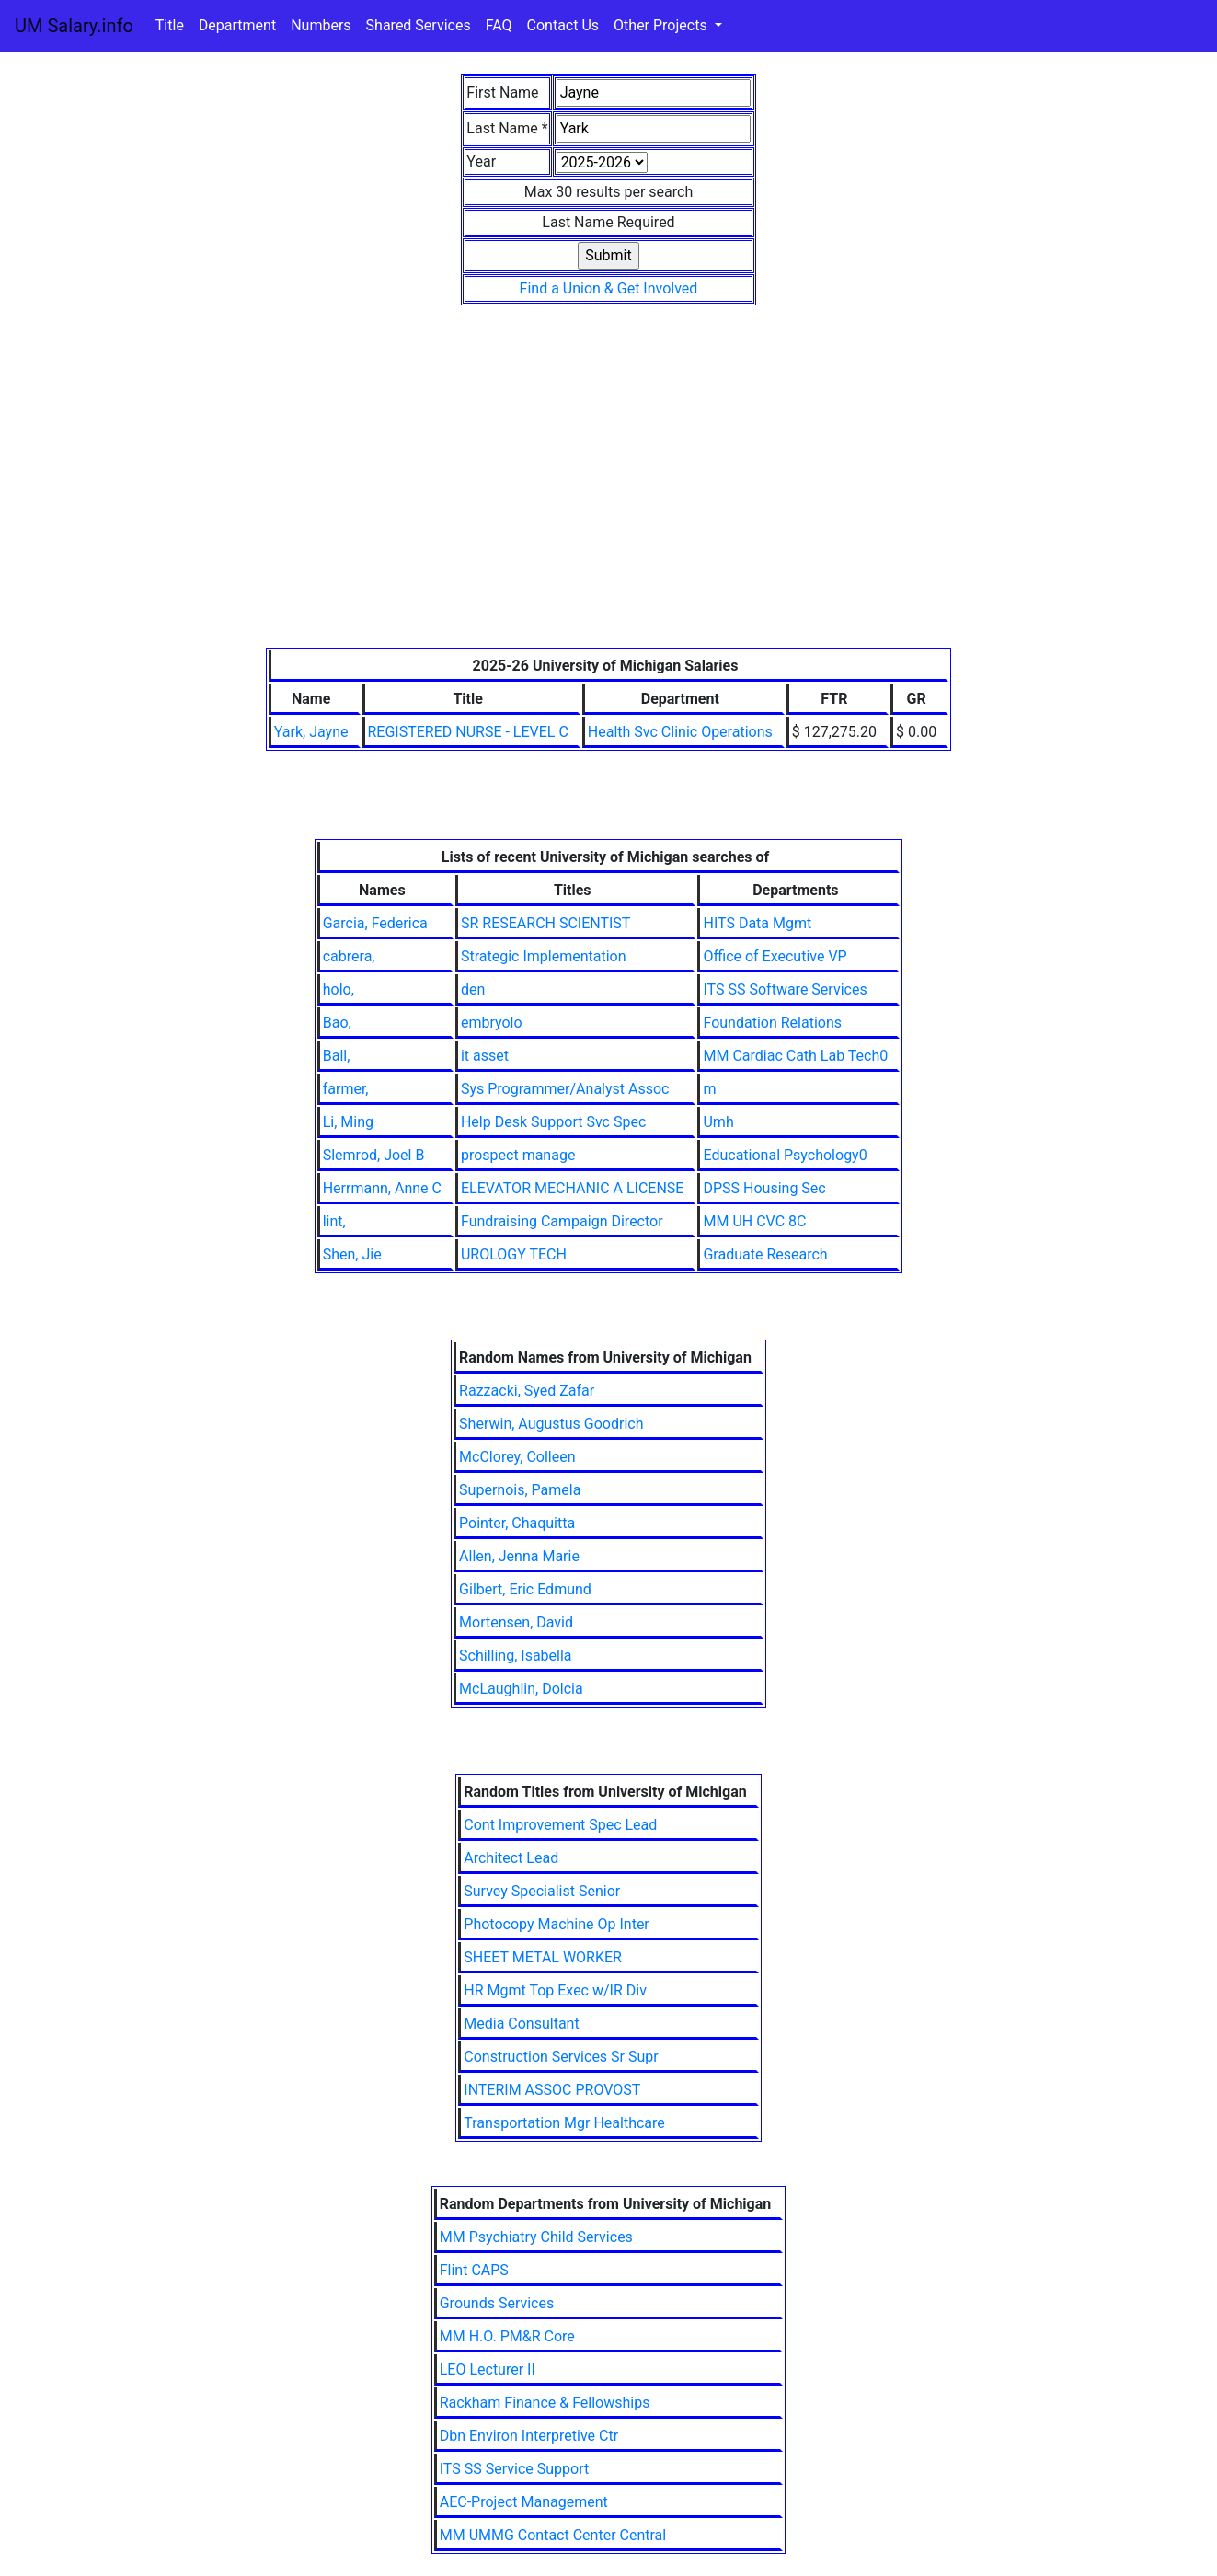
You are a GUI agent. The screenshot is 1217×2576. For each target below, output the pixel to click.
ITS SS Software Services (785, 989)
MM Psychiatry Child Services (536, 2237)
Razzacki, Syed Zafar (526, 1390)
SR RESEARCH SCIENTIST (545, 923)
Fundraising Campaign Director (562, 1221)
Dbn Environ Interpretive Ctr (529, 2435)
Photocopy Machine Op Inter (556, 1924)
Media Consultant (521, 2023)
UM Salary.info (74, 26)
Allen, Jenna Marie (519, 1556)
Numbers (320, 25)
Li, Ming (348, 1122)
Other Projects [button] (662, 25)
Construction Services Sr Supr (561, 2056)
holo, (338, 989)
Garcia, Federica (375, 923)
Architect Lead (511, 1858)
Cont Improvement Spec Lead (560, 1825)
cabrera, (349, 956)
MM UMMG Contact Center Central (553, 2535)
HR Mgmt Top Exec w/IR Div (555, 1990)
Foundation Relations (772, 1022)
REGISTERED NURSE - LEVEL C (468, 732)
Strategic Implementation (543, 956)
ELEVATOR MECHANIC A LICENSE (572, 1188)
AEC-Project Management (524, 2502)
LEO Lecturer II (487, 2369)
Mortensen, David (516, 1622)
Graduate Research (765, 1254)
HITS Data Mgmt (757, 923)
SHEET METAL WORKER (543, 1957)
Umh (718, 1122)
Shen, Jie (352, 1254)
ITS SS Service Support (514, 2469)
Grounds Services (497, 2303)
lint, (334, 1221)
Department (237, 25)
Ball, (336, 1055)
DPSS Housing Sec (764, 1188)
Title (169, 25)
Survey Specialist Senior (542, 1891)
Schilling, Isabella (515, 1655)
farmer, (346, 1089)
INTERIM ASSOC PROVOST (552, 2090)
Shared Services (418, 25)
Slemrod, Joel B (374, 1155)
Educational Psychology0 (785, 1155)
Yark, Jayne (311, 732)
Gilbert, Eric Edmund (525, 1589)
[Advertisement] (608, 509)
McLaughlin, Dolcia (521, 1688)
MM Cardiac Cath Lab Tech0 (795, 1055)
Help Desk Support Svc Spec (553, 1122)
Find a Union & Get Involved (609, 288)
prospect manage (518, 1155)
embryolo (491, 1022)
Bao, (337, 1022)
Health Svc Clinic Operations (680, 732)
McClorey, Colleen (517, 1457)
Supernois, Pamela (519, 1490)
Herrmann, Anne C (382, 1188)
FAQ (499, 25)
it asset (485, 1055)
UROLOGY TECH (514, 1254)
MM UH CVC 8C (754, 1221)
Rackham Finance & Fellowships (545, 2402)
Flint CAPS (474, 2270)
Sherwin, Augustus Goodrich (551, 1423)
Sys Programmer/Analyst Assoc (565, 1089)
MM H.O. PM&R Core (507, 2336)
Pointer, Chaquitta (517, 1523)
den (473, 989)
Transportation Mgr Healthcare (564, 2123)
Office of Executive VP (774, 956)
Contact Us (563, 25)
